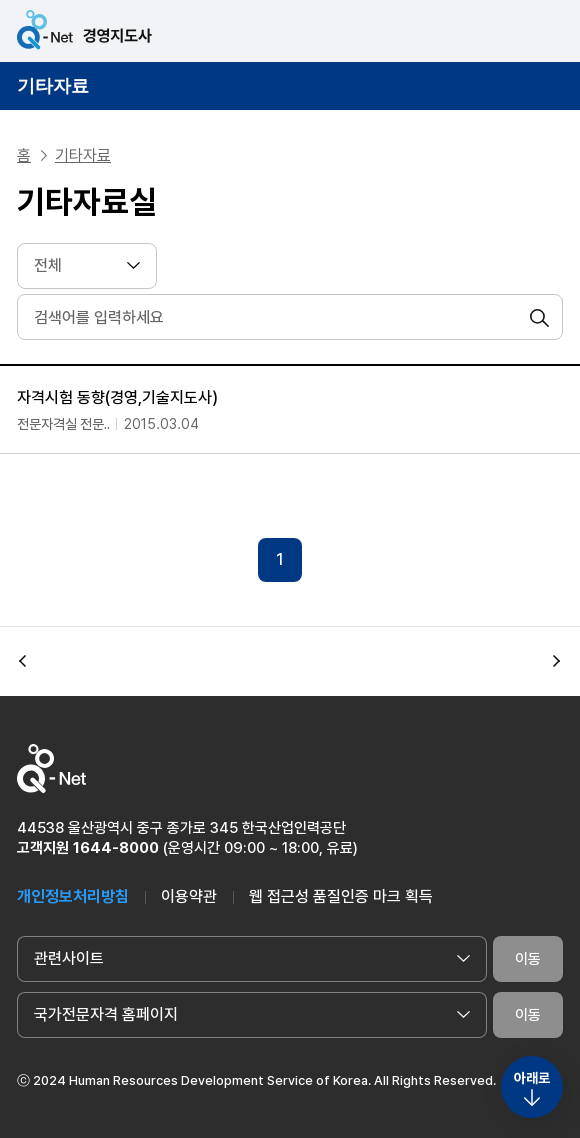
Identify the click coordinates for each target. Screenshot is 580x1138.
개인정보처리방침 (73, 896)
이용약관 (189, 896)
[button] (23, 661)
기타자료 (53, 86)
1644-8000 (116, 848)
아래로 (532, 1078)
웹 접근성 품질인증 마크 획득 (341, 896)
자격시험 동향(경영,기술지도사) (117, 397)
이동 (528, 959)
